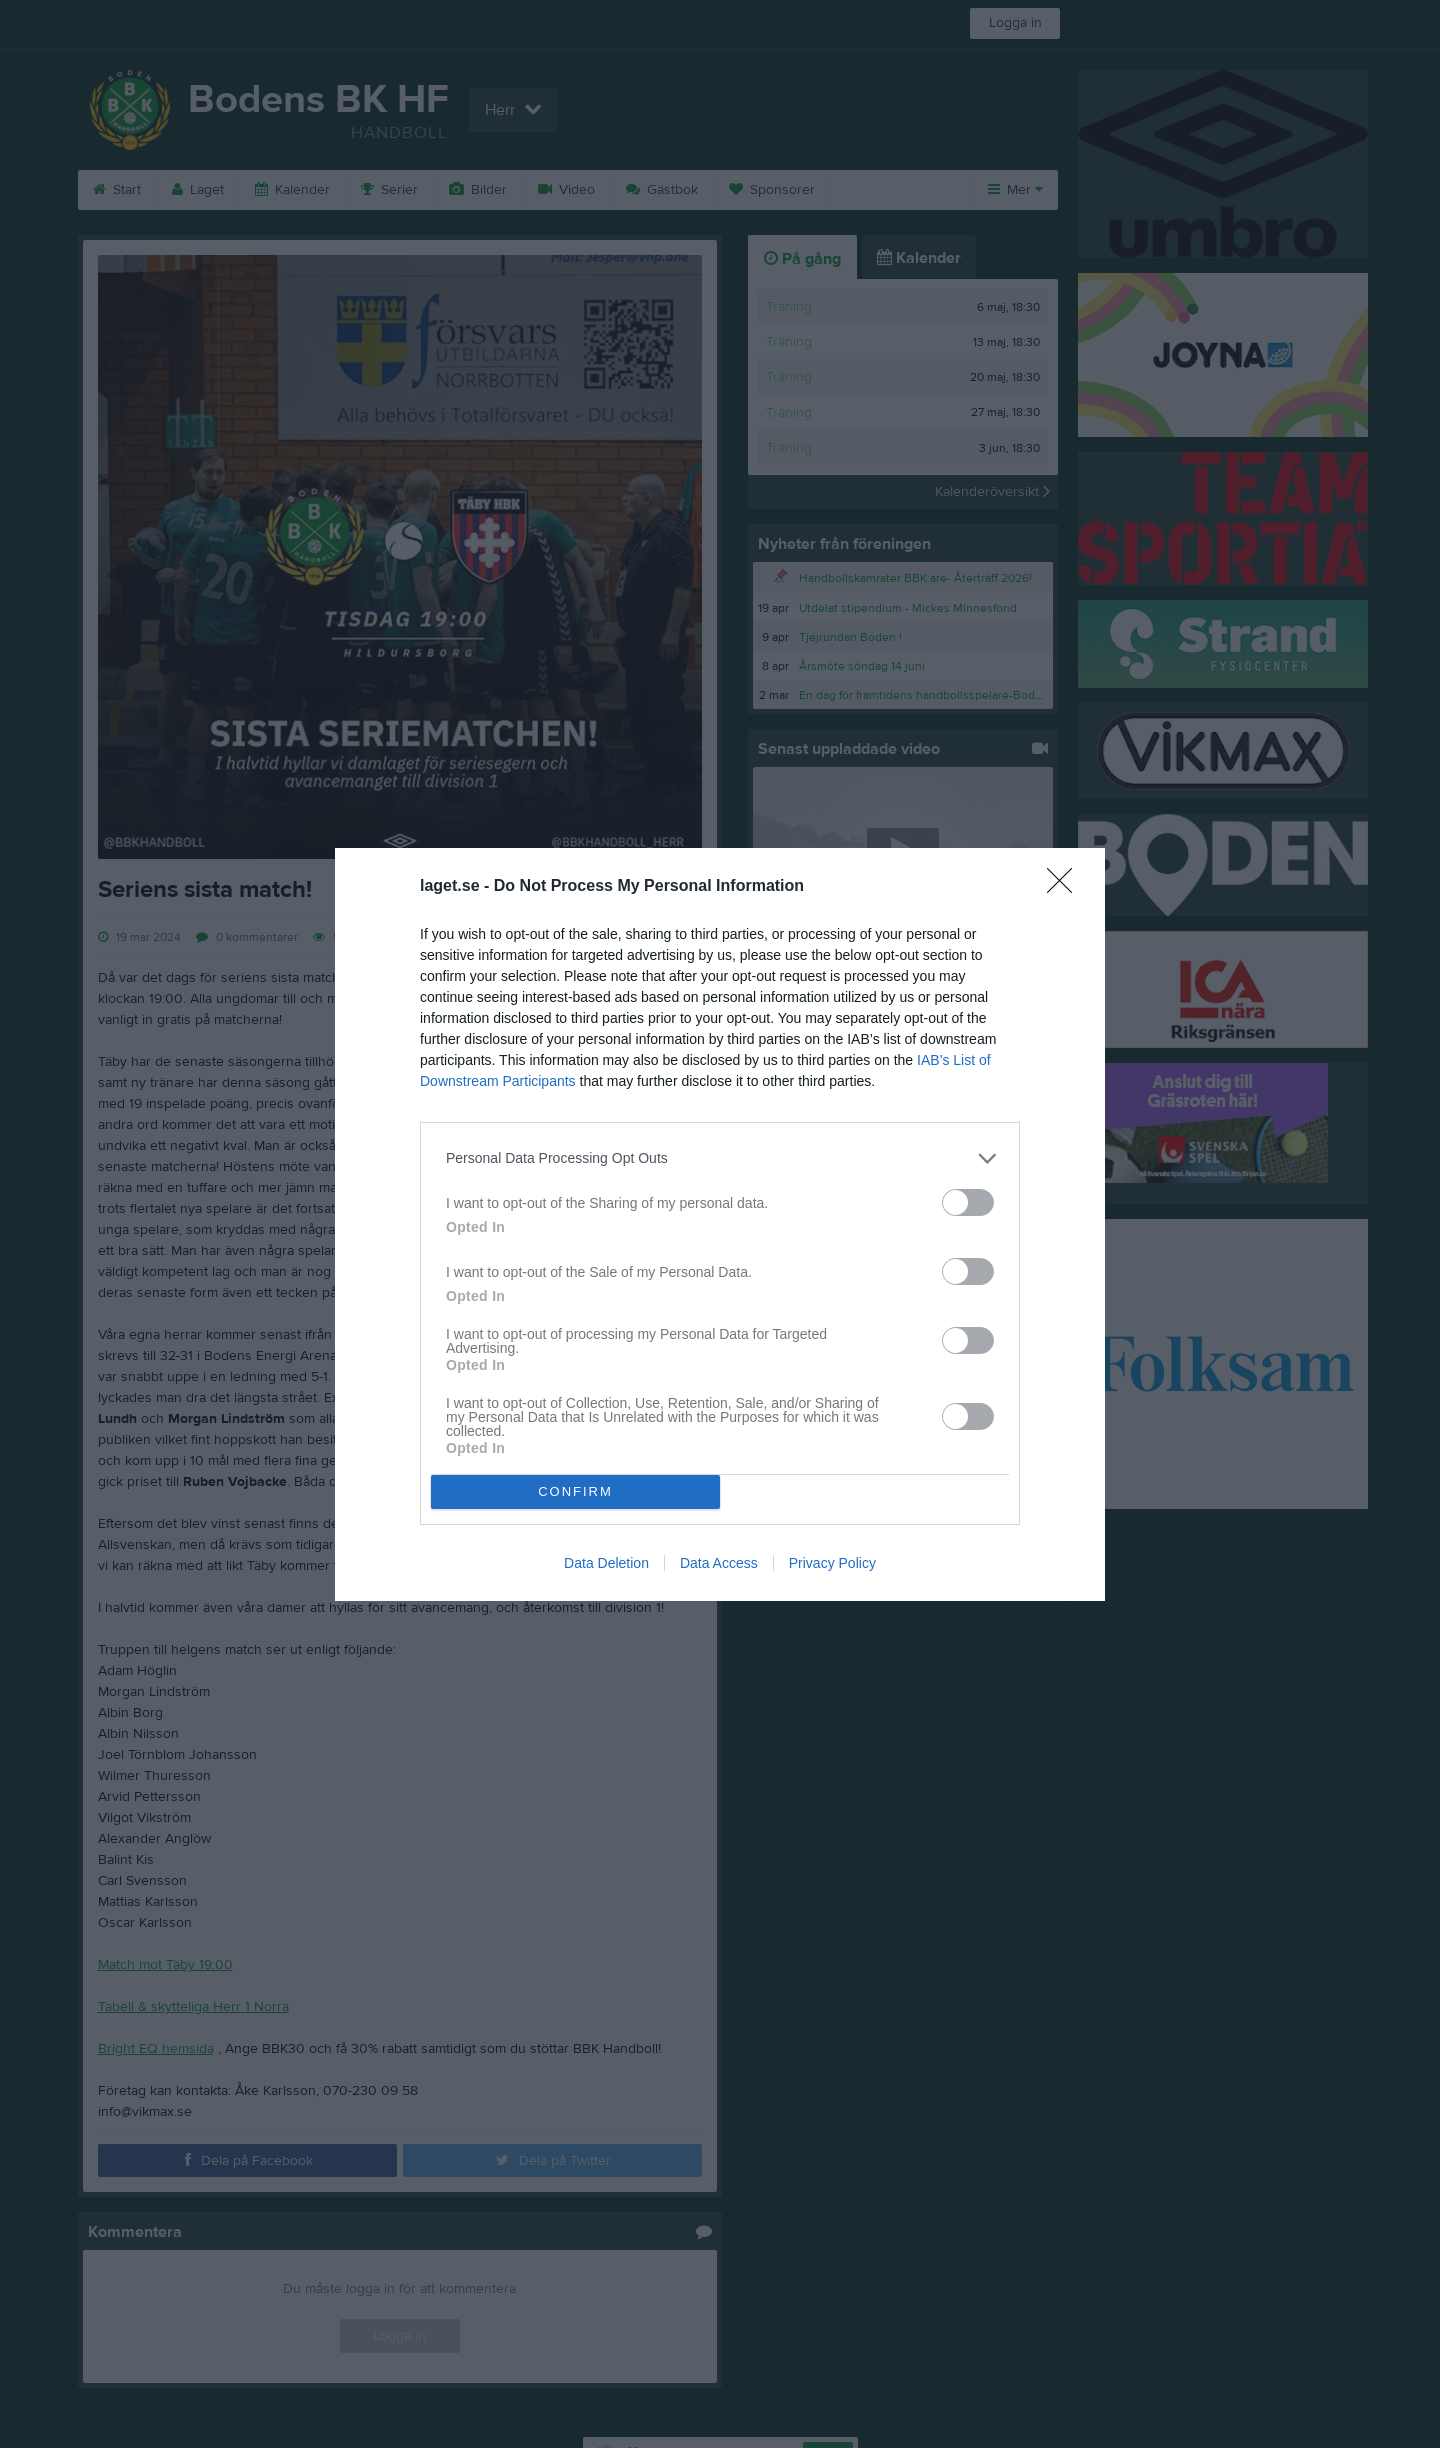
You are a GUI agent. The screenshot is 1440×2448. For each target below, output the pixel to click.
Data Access (719, 1563)
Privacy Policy (832, 1563)
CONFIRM (575, 1491)
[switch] (968, 1202)
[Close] (1066, 887)
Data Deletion (606, 1563)
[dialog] (720, 1224)
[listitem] (720, 1158)
